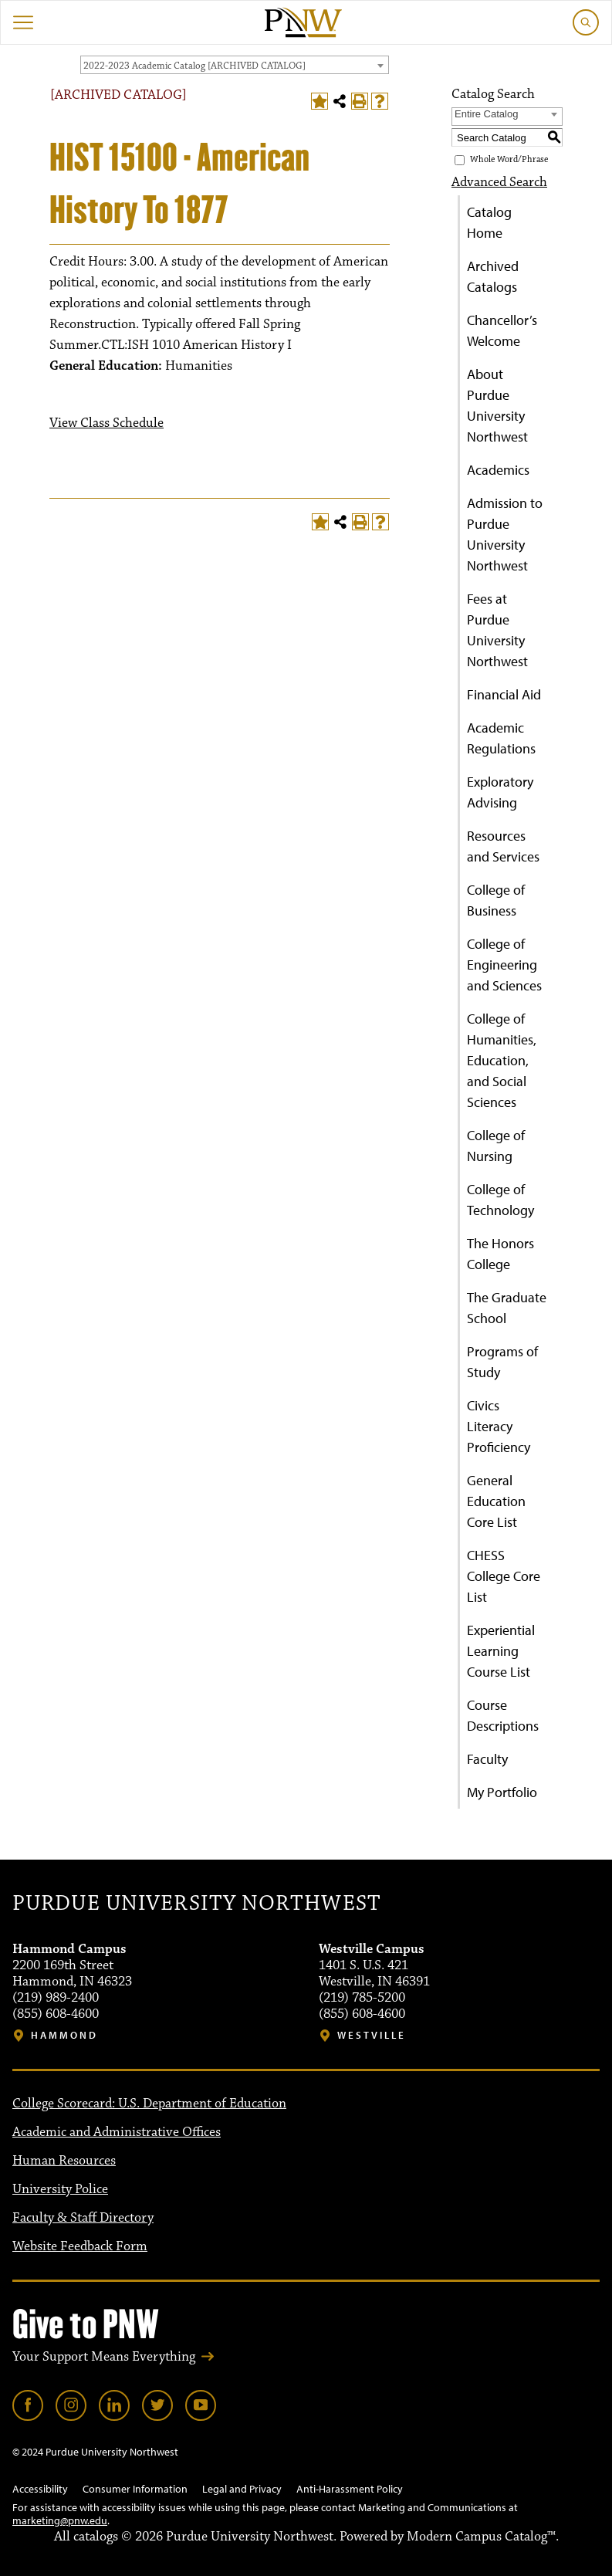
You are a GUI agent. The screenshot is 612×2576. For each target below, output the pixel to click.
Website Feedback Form (79, 2246)
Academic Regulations (501, 738)
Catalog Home (489, 222)
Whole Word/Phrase (509, 159)
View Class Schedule (106, 423)
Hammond (64, 2035)
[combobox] (234, 65)
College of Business (496, 900)
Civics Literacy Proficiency (498, 1426)
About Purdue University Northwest (497, 405)
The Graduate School (506, 1307)
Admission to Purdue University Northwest (505, 534)
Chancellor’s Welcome (502, 330)
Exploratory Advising (500, 792)
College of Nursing (496, 1145)
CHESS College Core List (503, 1576)
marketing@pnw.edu (59, 2520)
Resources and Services (503, 846)
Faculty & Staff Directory (83, 2217)
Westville (371, 2035)
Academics (498, 470)
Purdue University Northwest (196, 1904)
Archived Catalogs (493, 276)
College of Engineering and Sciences (504, 964)
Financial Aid (504, 694)
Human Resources (64, 2160)
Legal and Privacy (242, 2489)
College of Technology (500, 1199)
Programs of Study (502, 1361)
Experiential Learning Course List (501, 1651)
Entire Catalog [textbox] (486, 114)
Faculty (487, 1759)
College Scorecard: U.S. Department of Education (149, 2103)
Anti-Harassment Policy (349, 2489)
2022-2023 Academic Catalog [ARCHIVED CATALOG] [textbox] (194, 65)
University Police (60, 2189)
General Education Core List (496, 1501)
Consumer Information (135, 2489)
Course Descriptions (503, 1715)
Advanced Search (499, 182)
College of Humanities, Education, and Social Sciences (501, 1060)
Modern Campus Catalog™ (481, 2536)
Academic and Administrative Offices (116, 2132)
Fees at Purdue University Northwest (497, 630)
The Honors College (500, 1253)
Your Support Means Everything (103, 2356)
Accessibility (40, 2489)
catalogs (95, 2536)
